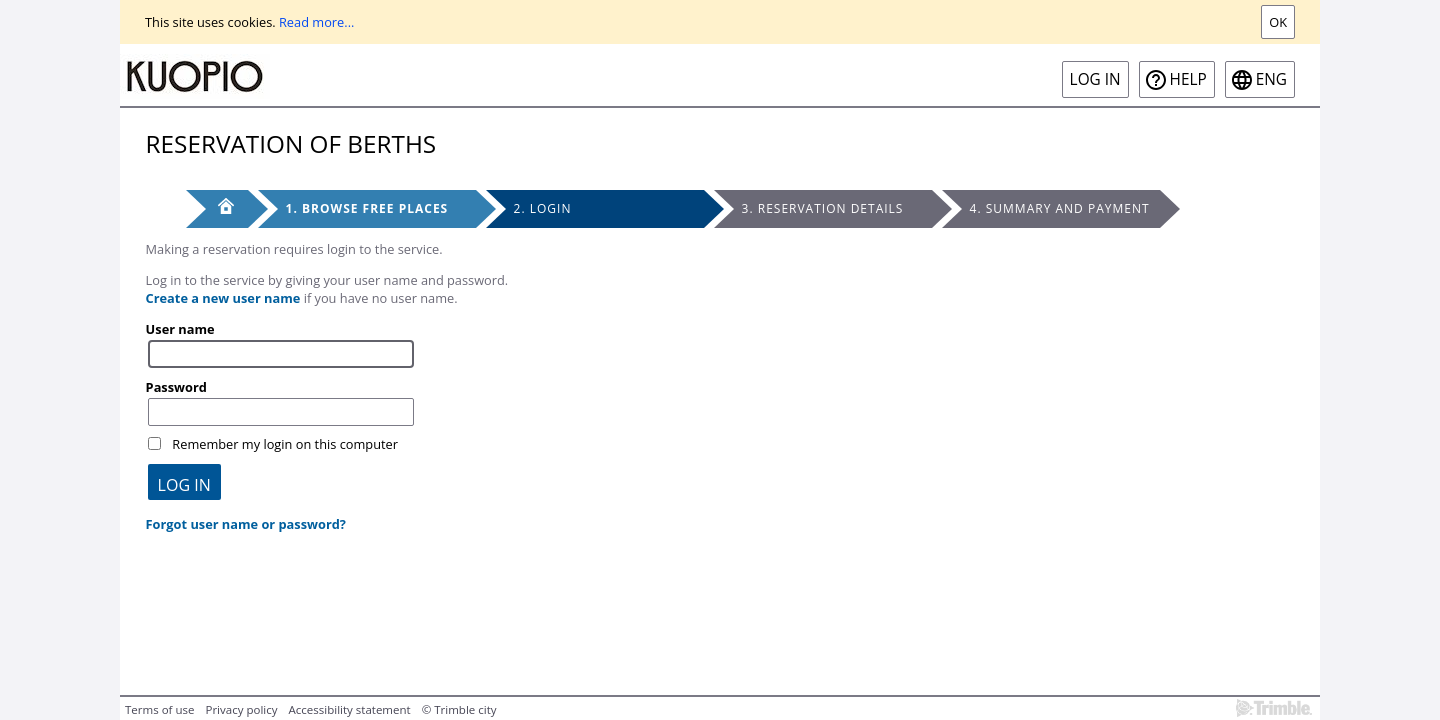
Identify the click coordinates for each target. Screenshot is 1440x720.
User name (180, 329)
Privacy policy (241, 709)
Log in (1095, 79)
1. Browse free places (367, 208)
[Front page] (217, 209)
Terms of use (159, 709)
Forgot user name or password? (246, 524)
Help (1188, 79)
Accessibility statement (350, 709)
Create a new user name (223, 298)
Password (176, 387)
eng (1271, 79)
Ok (1278, 22)
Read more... (316, 22)
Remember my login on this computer (285, 444)
